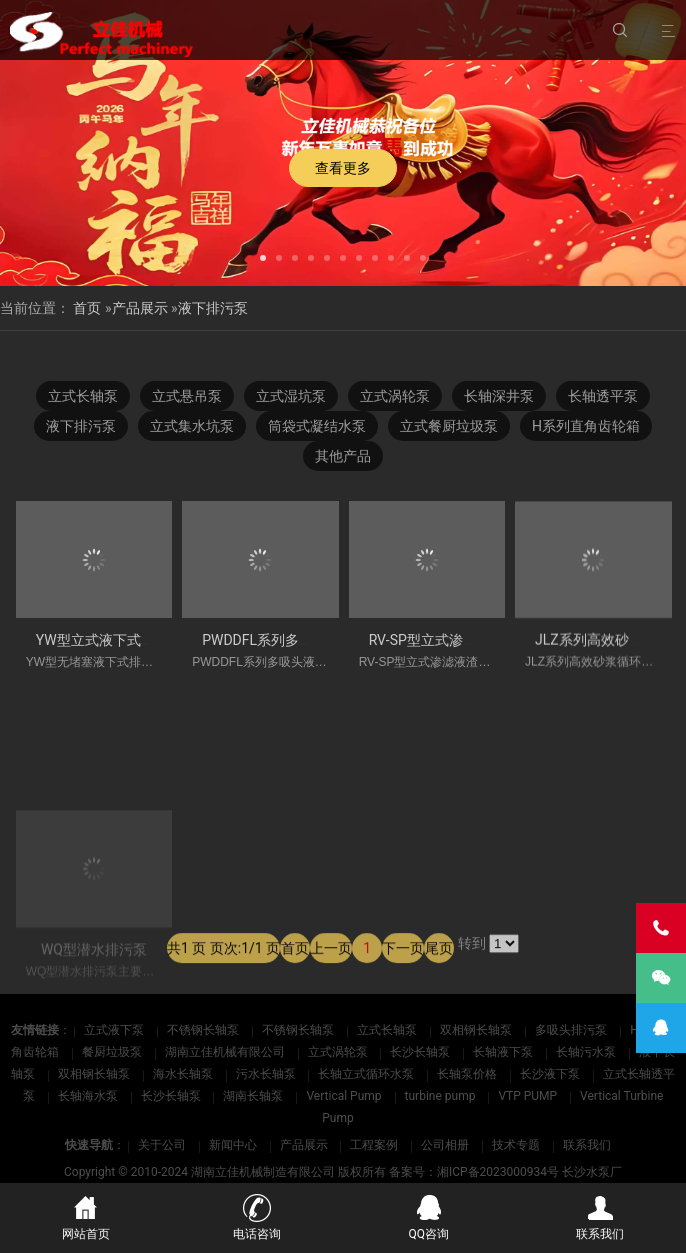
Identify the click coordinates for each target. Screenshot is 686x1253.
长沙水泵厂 (592, 1172)
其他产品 (343, 456)
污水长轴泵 (267, 1074)
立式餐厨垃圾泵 (449, 426)
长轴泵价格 (468, 1074)
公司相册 (445, 1145)
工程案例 (374, 1145)
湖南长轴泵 (254, 1096)
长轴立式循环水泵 (367, 1074)
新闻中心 (233, 1145)
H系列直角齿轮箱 (586, 426)
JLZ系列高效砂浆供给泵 (610, 648)
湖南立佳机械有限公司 (226, 1052)
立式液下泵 (115, 1030)
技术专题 (516, 1145)
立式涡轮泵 (395, 396)
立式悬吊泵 (187, 396)
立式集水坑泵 (192, 426)
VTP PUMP (529, 1096)
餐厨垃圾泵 (113, 1052)
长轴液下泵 (504, 1052)
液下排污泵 (213, 308)
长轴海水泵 (89, 1096)
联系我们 (587, 1145)
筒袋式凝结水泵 (317, 426)
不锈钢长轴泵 (204, 1030)
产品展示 (140, 308)
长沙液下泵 (551, 1074)
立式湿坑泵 (291, 396)
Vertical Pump (345, 1096)
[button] (263, 256)
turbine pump (442, 1096)
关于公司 (162, 1145)
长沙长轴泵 (421, 1052)
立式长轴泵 (83, 396)
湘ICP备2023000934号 (498, 1172)
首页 (87, 308)
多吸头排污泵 (572, 1030)
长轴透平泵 (603, 396)
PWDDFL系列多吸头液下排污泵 (299, 643)
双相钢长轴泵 (477, 1030)
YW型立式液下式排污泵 (109, 642)
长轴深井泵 (499, 396)
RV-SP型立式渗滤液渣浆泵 (451, 645)
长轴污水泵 (587, 1052)
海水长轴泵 (184, 1074)
